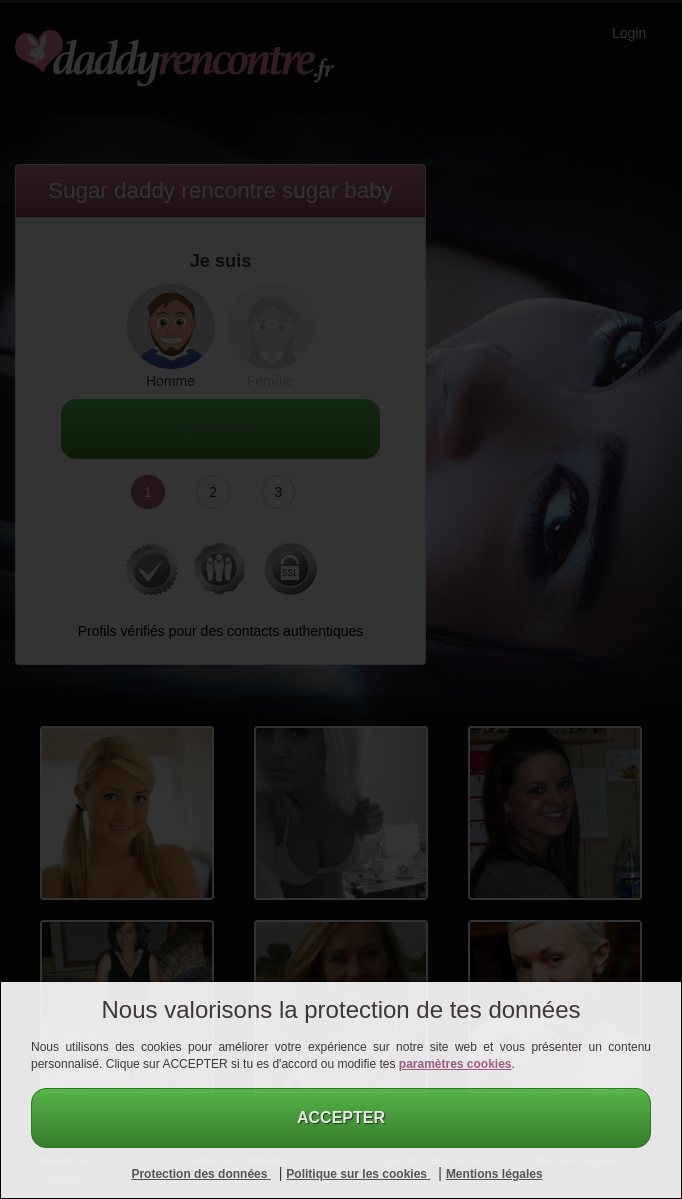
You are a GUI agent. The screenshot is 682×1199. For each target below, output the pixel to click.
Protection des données (200, 1174)
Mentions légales (494, 1174)
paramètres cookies (455, 1064)
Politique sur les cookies (358, 1174)
